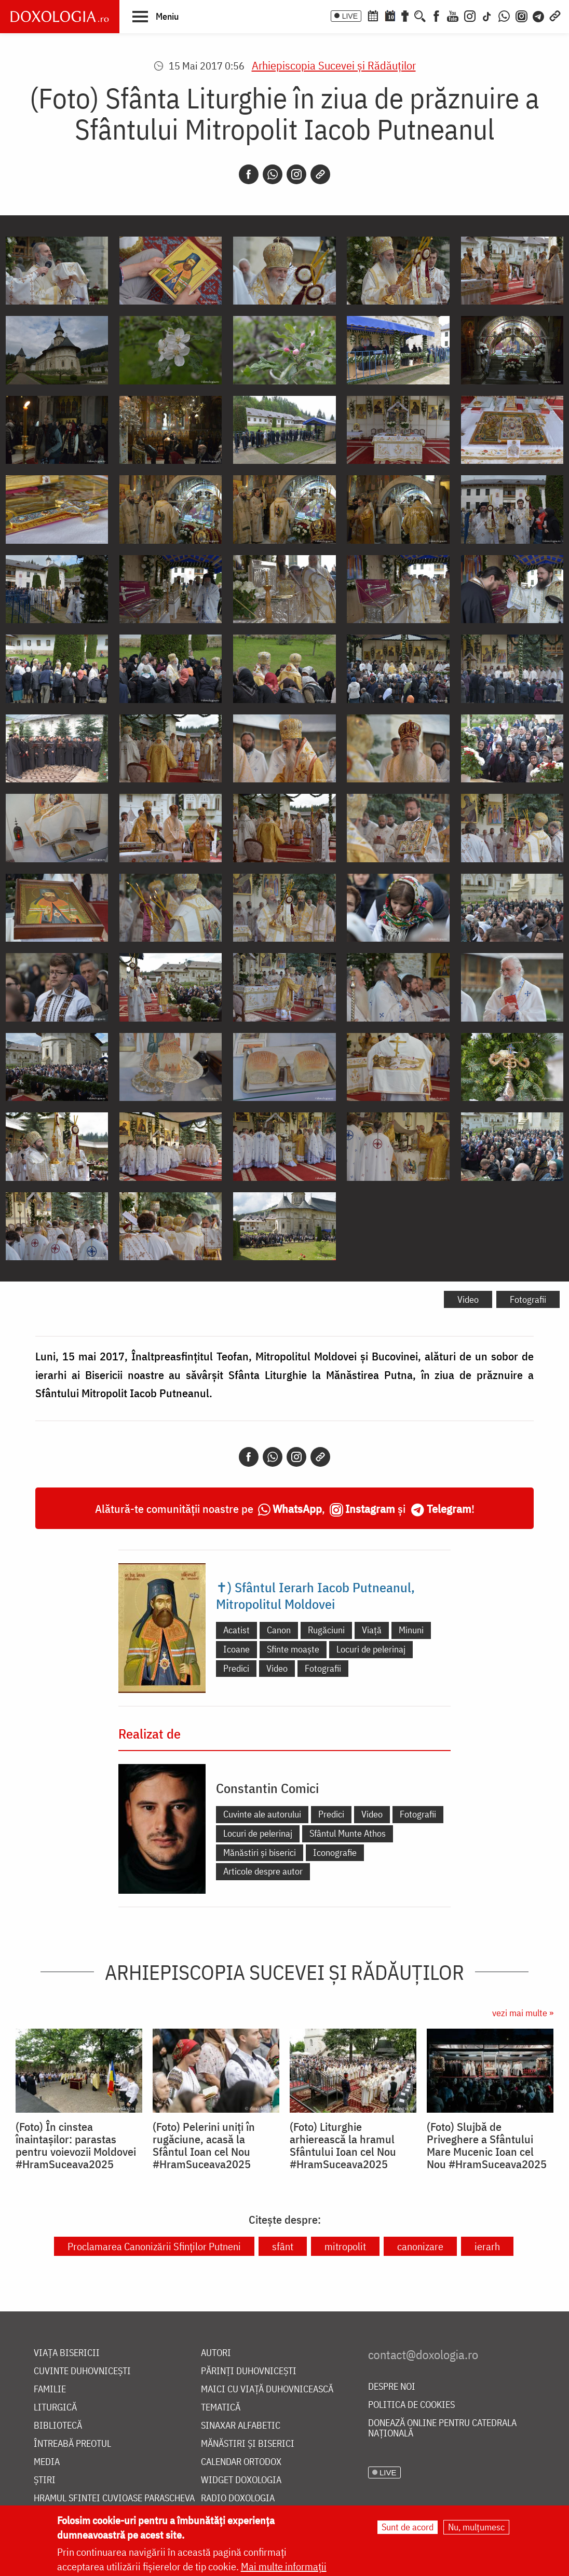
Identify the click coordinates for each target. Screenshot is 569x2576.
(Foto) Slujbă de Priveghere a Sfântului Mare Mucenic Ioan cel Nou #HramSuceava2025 (487, 2145)
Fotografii (528, 1299)
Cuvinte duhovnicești (82, 2371)
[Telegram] (539, 15)
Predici (236, 1668)
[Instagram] (470, 15)
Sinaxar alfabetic (240, 2425)
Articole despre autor (263, 1871)
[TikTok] (487, 15)
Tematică (220, 2407)
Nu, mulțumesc (476, 2527)
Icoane (236, 1649)
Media (47, 2462)
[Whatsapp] (272, 174)
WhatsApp (297, 1508)
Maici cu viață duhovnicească (267, 2389)
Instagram (370, 1508)
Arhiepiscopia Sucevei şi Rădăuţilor (334, 65)
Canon (279, 1630)
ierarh (487, 2246)
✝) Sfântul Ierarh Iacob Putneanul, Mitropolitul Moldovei (315, 1595)
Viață (372, 1630)
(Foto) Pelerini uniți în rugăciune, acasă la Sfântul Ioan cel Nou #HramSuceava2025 (204, 2145)
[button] (155, 16)
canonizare (420, 2246)
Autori (216, 2353)
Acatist (236, 1630)
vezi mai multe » (522, 2013)
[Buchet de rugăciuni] (405, 15)
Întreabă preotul (72, 2444)
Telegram (449, 1508)
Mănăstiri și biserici (259, 1852)
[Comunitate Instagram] (521, 15)
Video (468, 1299)
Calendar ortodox (241, 2462)
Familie (50, 2389)
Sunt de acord (407, 2527)
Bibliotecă (58, 2425)
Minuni (411, 1630)
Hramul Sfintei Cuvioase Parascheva (114, 2498)
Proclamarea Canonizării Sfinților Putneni (154, 2246)
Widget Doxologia (241, 2480)
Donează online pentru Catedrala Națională (442, 2428)
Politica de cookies (411, 2405)
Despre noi (391, 2386)
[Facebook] (436, 15)
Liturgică (55, 2407)
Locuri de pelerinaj (370, 1649)
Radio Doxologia (238, 2498)
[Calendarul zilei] (390, 15)
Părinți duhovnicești (248, 2371)
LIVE (350, 16)
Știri (45, 2480)
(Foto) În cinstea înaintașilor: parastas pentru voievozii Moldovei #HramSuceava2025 (76, 2145)
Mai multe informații (284, 2566)
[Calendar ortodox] (372, 15)
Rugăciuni (326, 1630)
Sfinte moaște (293, 1649)
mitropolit (345, 2246)
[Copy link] (320, 174)
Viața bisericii (67, 2353)
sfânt (282, 2246)
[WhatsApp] (504, 15)
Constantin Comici (267, 1788)
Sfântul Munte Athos (347, 1833)
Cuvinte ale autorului (262, 1814)
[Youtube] (452, 15)
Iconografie (335, 1852)
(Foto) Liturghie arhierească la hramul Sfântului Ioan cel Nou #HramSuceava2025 (343, 2145)
